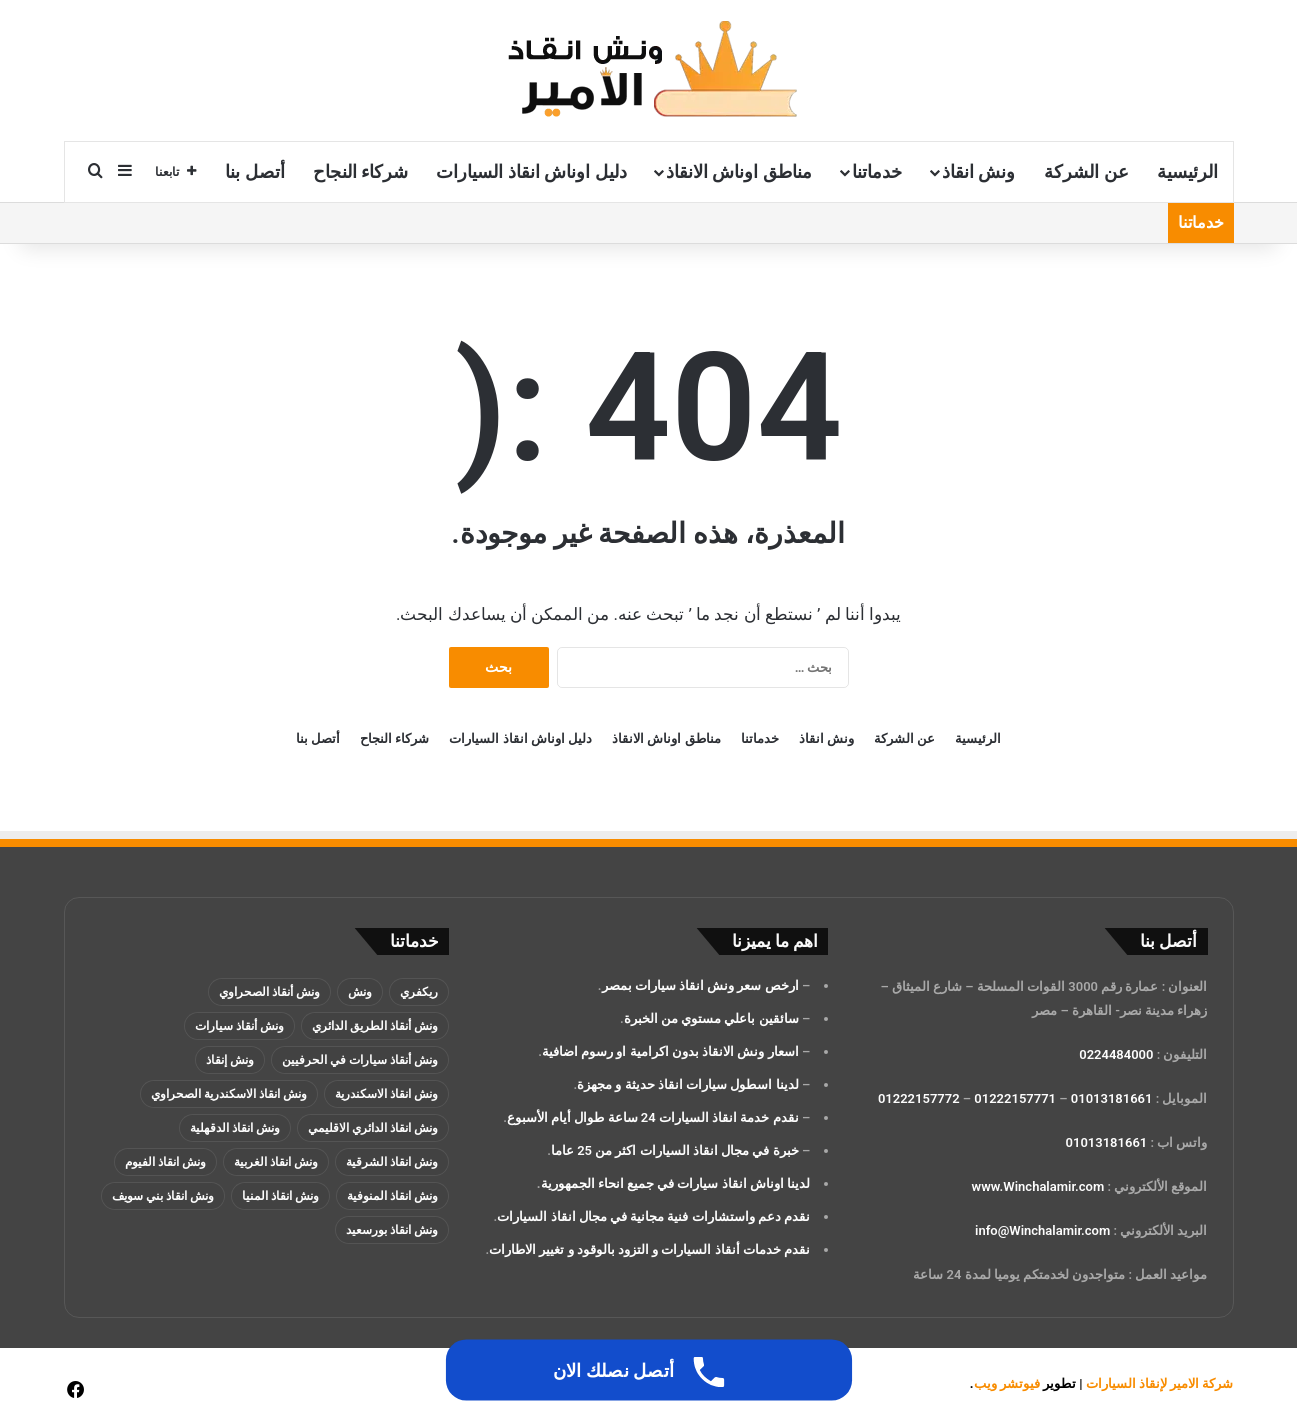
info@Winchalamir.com (1042, 1230)
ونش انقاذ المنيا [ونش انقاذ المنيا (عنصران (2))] (280, 1196)
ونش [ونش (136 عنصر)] (360, 992)
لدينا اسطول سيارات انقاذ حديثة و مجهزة (687, 1084)
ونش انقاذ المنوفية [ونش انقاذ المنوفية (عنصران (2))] (392, 1196)
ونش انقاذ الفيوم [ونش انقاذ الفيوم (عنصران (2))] (165, 1162)
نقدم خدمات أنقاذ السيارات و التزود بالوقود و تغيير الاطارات (649, 1249)
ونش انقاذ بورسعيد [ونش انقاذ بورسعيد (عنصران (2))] (392, 1230)
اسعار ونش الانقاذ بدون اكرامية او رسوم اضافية (670, 1051)
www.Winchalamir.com (1038, 1186)
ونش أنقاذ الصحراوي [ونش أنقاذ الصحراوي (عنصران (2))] (269, 992)
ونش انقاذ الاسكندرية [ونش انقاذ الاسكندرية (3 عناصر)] (386, 1094)
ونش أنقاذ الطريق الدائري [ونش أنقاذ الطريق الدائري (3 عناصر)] (375, 1026)
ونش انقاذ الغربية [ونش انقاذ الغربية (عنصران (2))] (276, 1162)
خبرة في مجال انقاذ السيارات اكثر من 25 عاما (675, 1150)
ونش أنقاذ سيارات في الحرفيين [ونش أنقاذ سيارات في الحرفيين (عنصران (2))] (360, 1060)
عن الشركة (1086, 171)
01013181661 (1112, 1098)
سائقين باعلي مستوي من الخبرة (711, 1018)
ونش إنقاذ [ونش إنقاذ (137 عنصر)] (230, 1060)
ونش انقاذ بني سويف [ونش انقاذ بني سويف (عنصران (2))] (163, 1196)
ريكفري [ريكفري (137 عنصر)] (419, 992)
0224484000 (1116, 1054)
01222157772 (919, 1098)
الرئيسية (1187, 171)
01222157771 (1015, 1098)
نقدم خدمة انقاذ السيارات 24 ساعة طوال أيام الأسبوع (653, 1117)
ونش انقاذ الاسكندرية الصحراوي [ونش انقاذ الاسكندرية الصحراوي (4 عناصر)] (229, 1094)
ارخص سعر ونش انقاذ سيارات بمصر (700, 985)
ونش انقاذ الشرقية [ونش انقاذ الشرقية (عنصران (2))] (392, 1162)
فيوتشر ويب (1007, 1383)
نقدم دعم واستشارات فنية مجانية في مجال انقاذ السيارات (653, 1216)
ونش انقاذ (978, 171)
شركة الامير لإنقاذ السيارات (1160, 1383)
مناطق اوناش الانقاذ (739, 171)
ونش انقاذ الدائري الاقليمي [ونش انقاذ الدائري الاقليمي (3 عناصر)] (373, 1128)
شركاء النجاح (360, 171)
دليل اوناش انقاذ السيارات (531, 171)
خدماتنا (877, 171)
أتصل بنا (254, 171)
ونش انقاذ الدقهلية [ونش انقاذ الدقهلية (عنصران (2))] (235, 1128)
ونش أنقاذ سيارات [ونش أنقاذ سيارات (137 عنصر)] (239, 1026)
